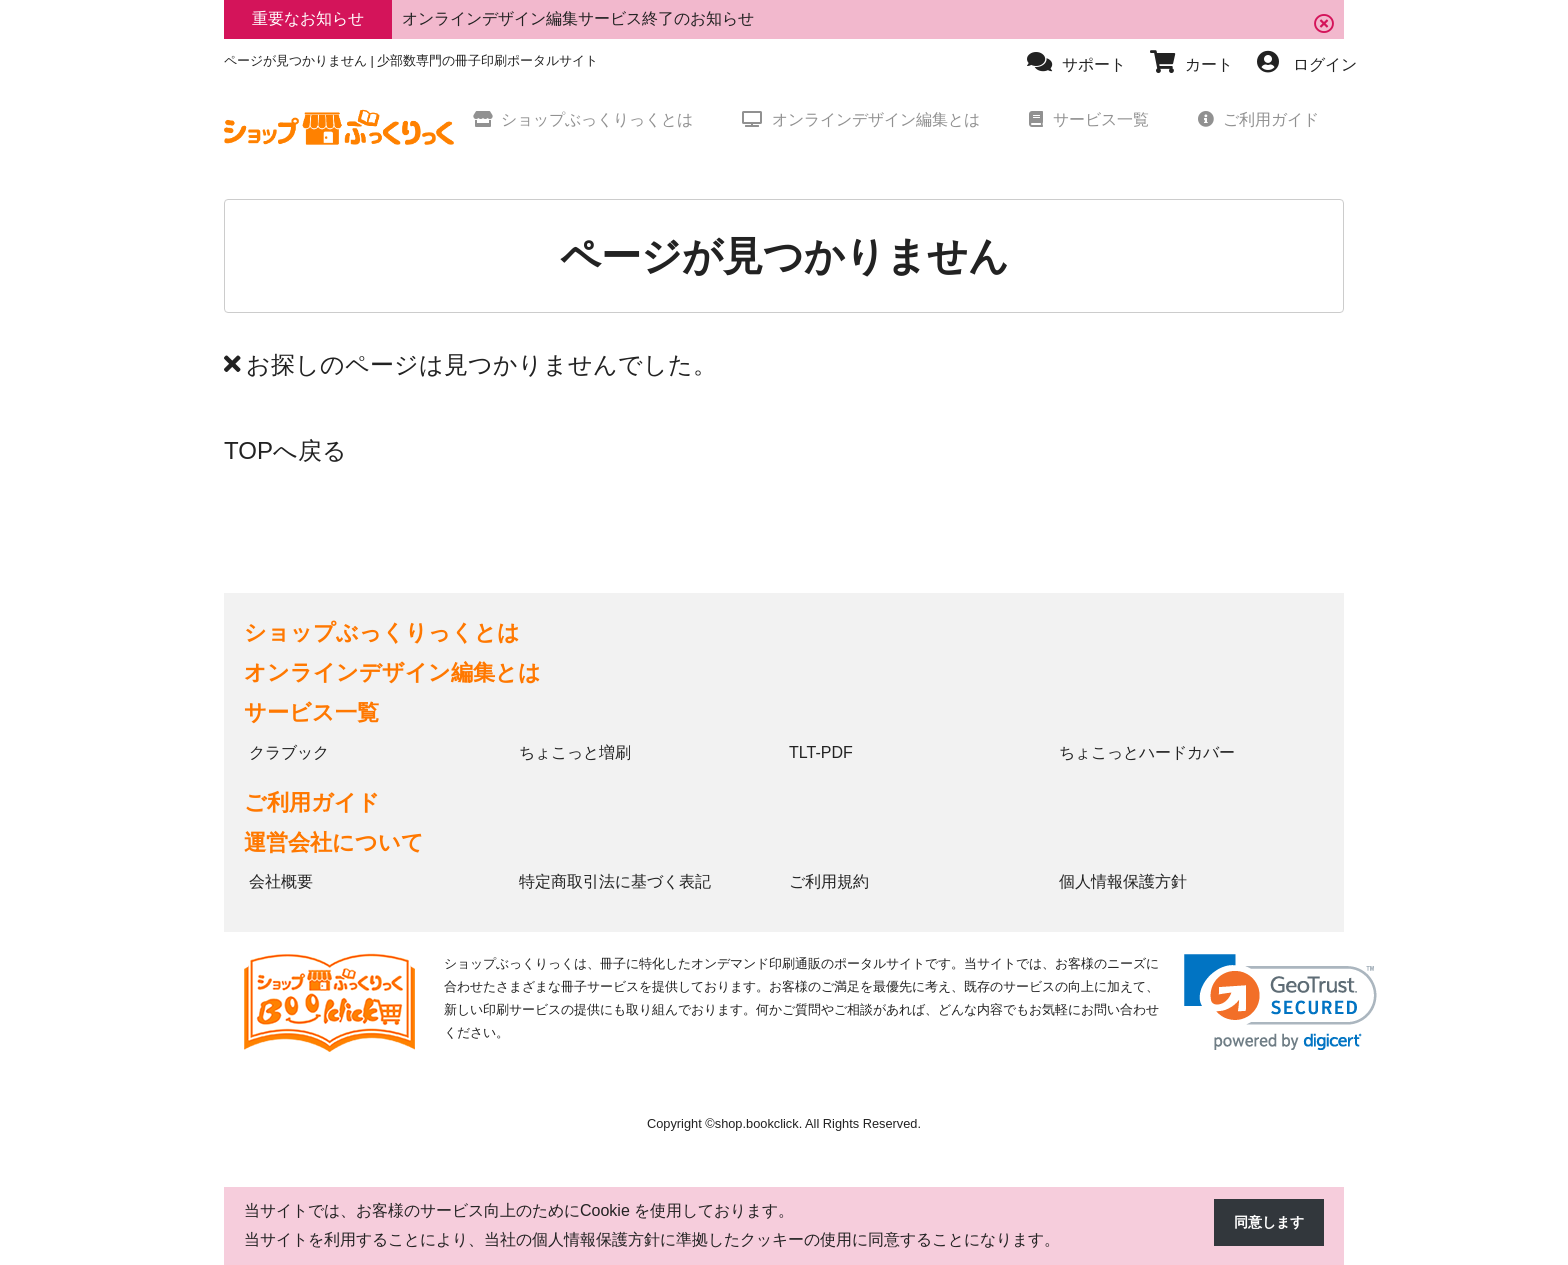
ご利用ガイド (312, 802)
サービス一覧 (311, 712)
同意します (1264, 1223)
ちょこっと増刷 (575, 752)
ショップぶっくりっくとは (382, 632)
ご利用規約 (829, 881)
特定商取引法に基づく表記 (615, 881)
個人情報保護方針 (1123, 881)
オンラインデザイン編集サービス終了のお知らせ (578, 18)
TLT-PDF (821, 752)
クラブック (289, 752)
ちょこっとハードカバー (1147, 752)
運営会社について (334, 842)
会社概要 (281, 881)
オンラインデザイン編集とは (392, 672)
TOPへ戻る (285, 450)
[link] (1280, 1002)
